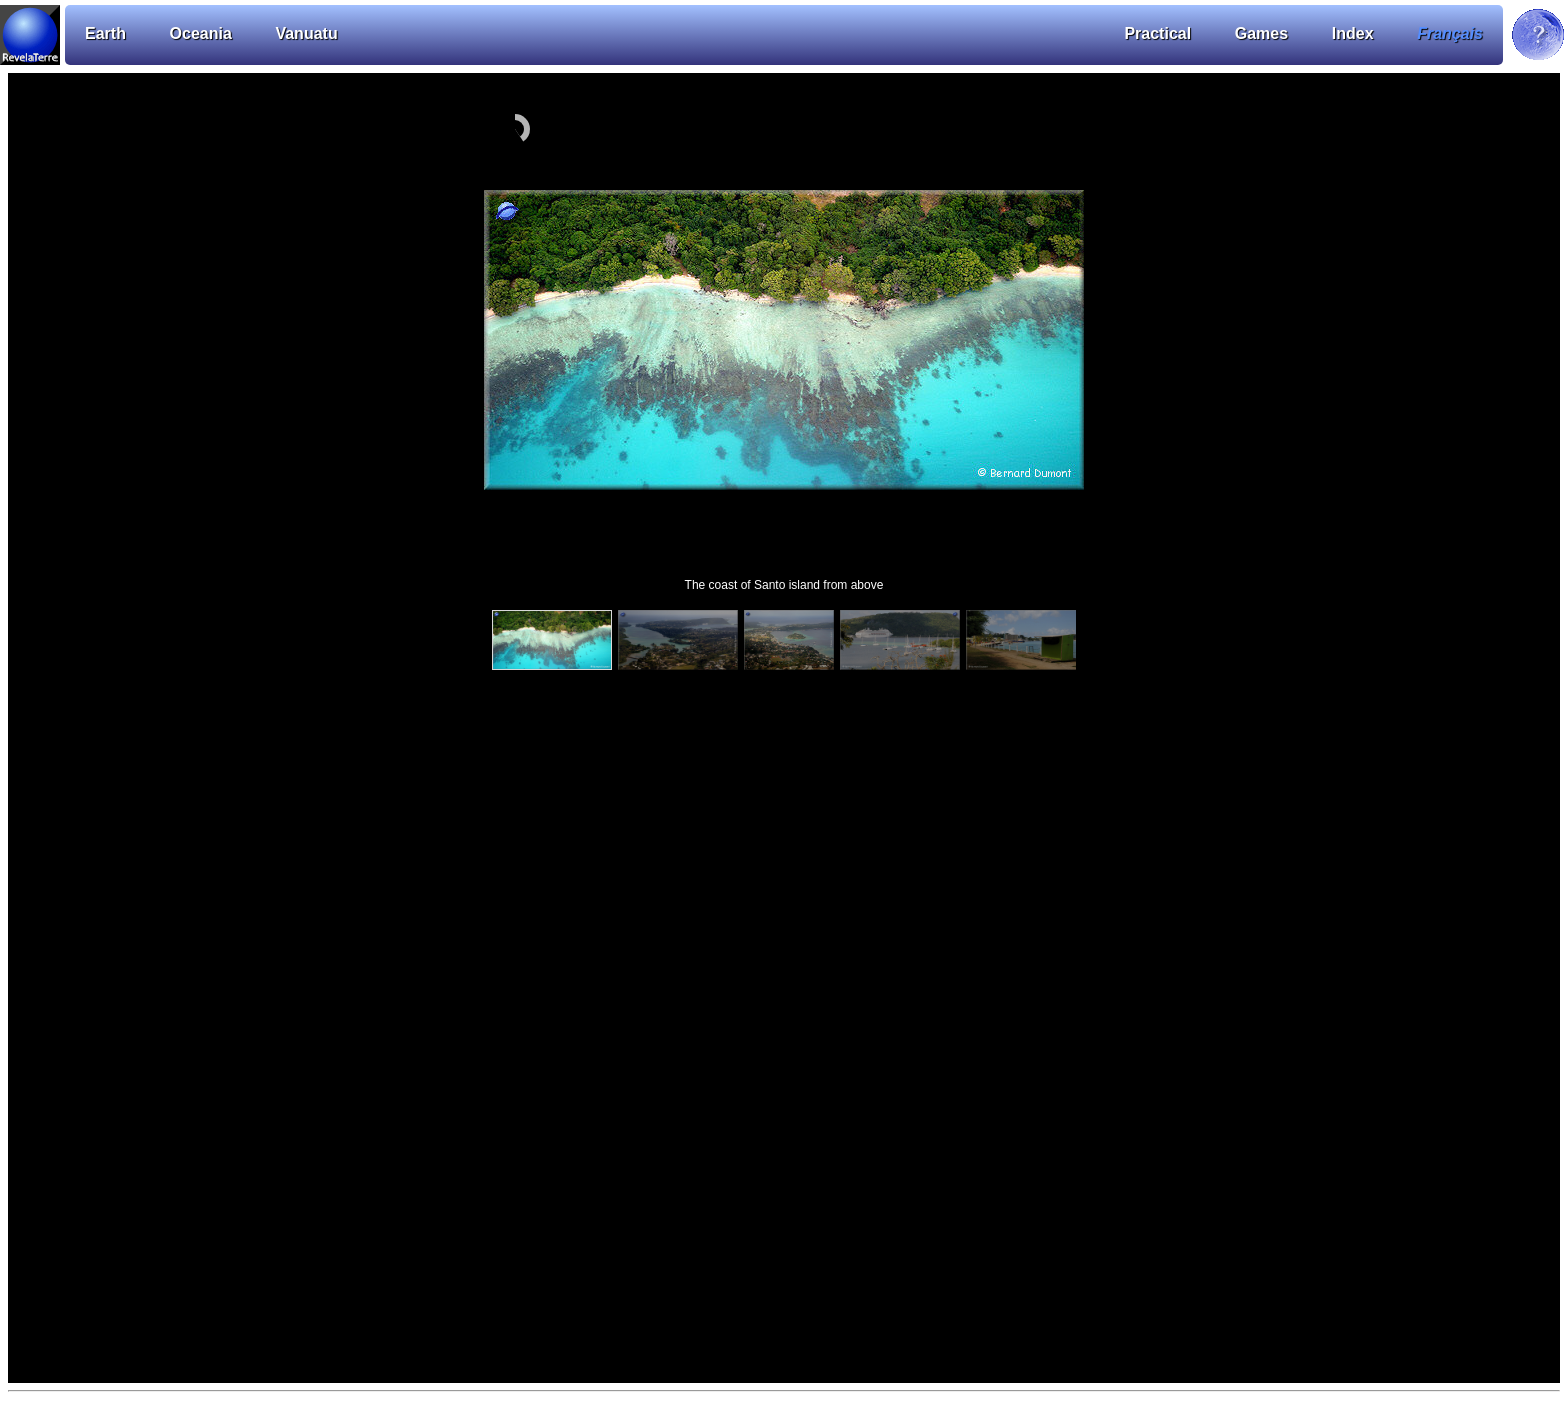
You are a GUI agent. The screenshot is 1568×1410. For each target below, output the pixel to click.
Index (1353, 33)
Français (1450, 33)
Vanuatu (306, 33)
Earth (105, 33)
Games (1261, 33)
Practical (1157, 33)
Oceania (201, 33)
